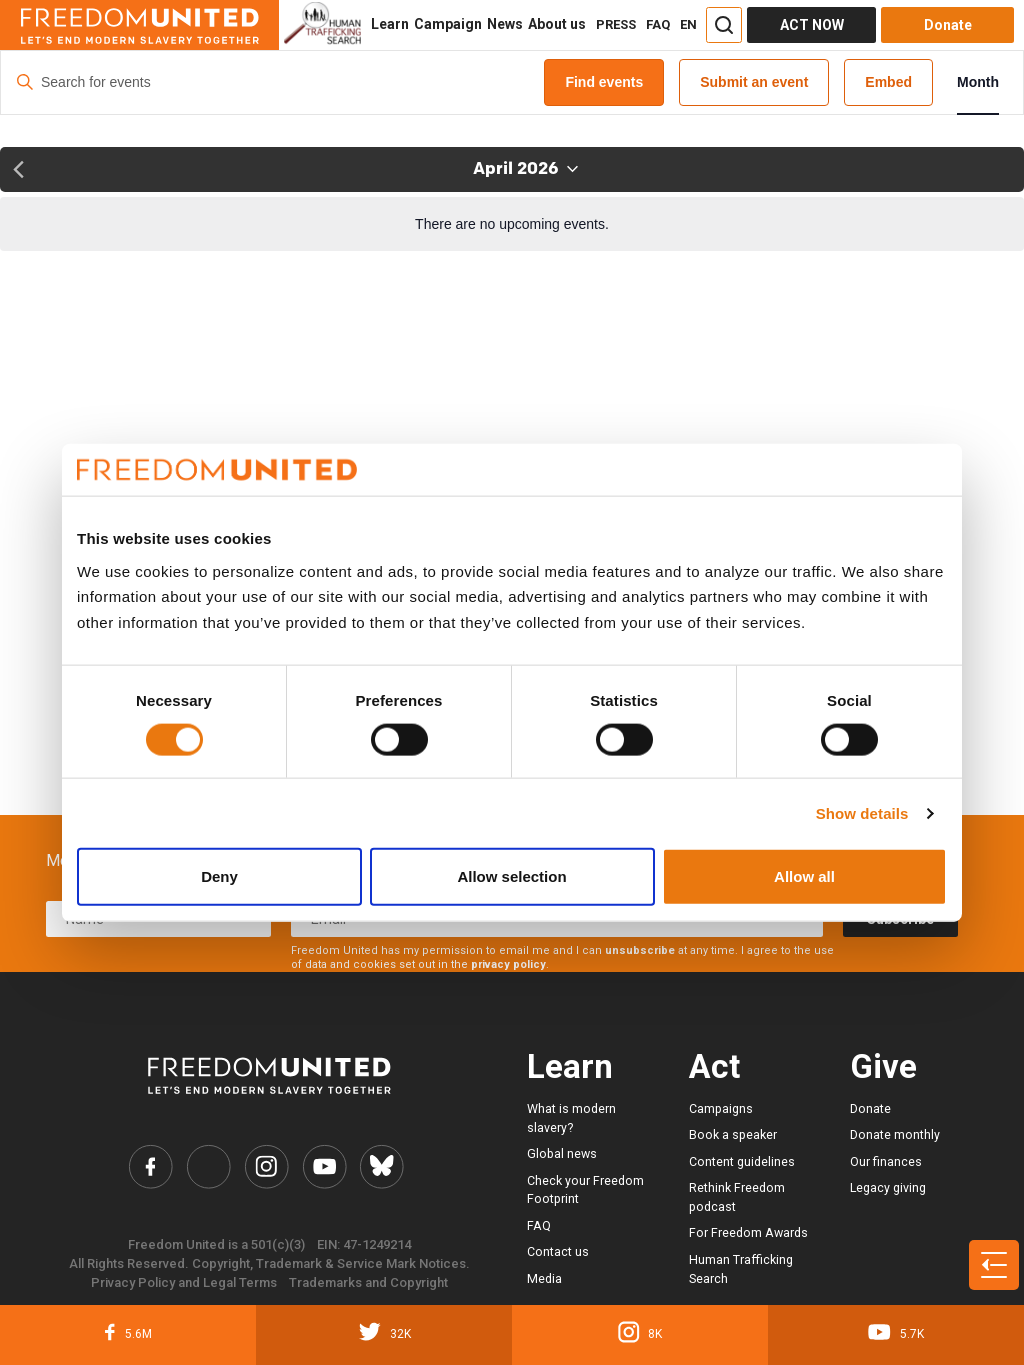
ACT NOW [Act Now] (812, 25)
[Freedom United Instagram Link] (266, 1166)
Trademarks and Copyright (368, 1282)
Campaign (448, 24)
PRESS (616, 24)
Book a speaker (733, 1134)
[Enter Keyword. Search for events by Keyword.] (272, 82)
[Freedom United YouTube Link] (324, 1166)
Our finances (886, 1161)
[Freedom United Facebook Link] (150, 1166)
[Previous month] (18, 169)
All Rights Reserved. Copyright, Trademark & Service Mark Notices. (269, 1263)
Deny (219, 876)
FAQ (658, 24)
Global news (562, 1153)
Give (883, 1066)
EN (688, 24)
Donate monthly (895, 1134)
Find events (604, 82)
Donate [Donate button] (948, 25)
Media (544, 1278)
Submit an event (754, 82)
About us (557, 24)
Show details (862, 812)
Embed (888, 82)
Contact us (558, 1251)
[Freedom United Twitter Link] (208, 1166)
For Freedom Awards (748, 1232)
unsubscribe (640, 950)
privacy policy (508, 964)
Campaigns (721, 1108)
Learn (390, 24)
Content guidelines (742, 1161)
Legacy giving (888, 1187)
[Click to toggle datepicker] (525, 169)
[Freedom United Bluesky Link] (381, 1166)
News (505, 24)
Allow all (804, 876)
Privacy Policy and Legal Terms (184, 1282)
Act (714, 1066)
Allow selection (511, 876)
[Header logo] (139, 25)
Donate (870, 1108)
